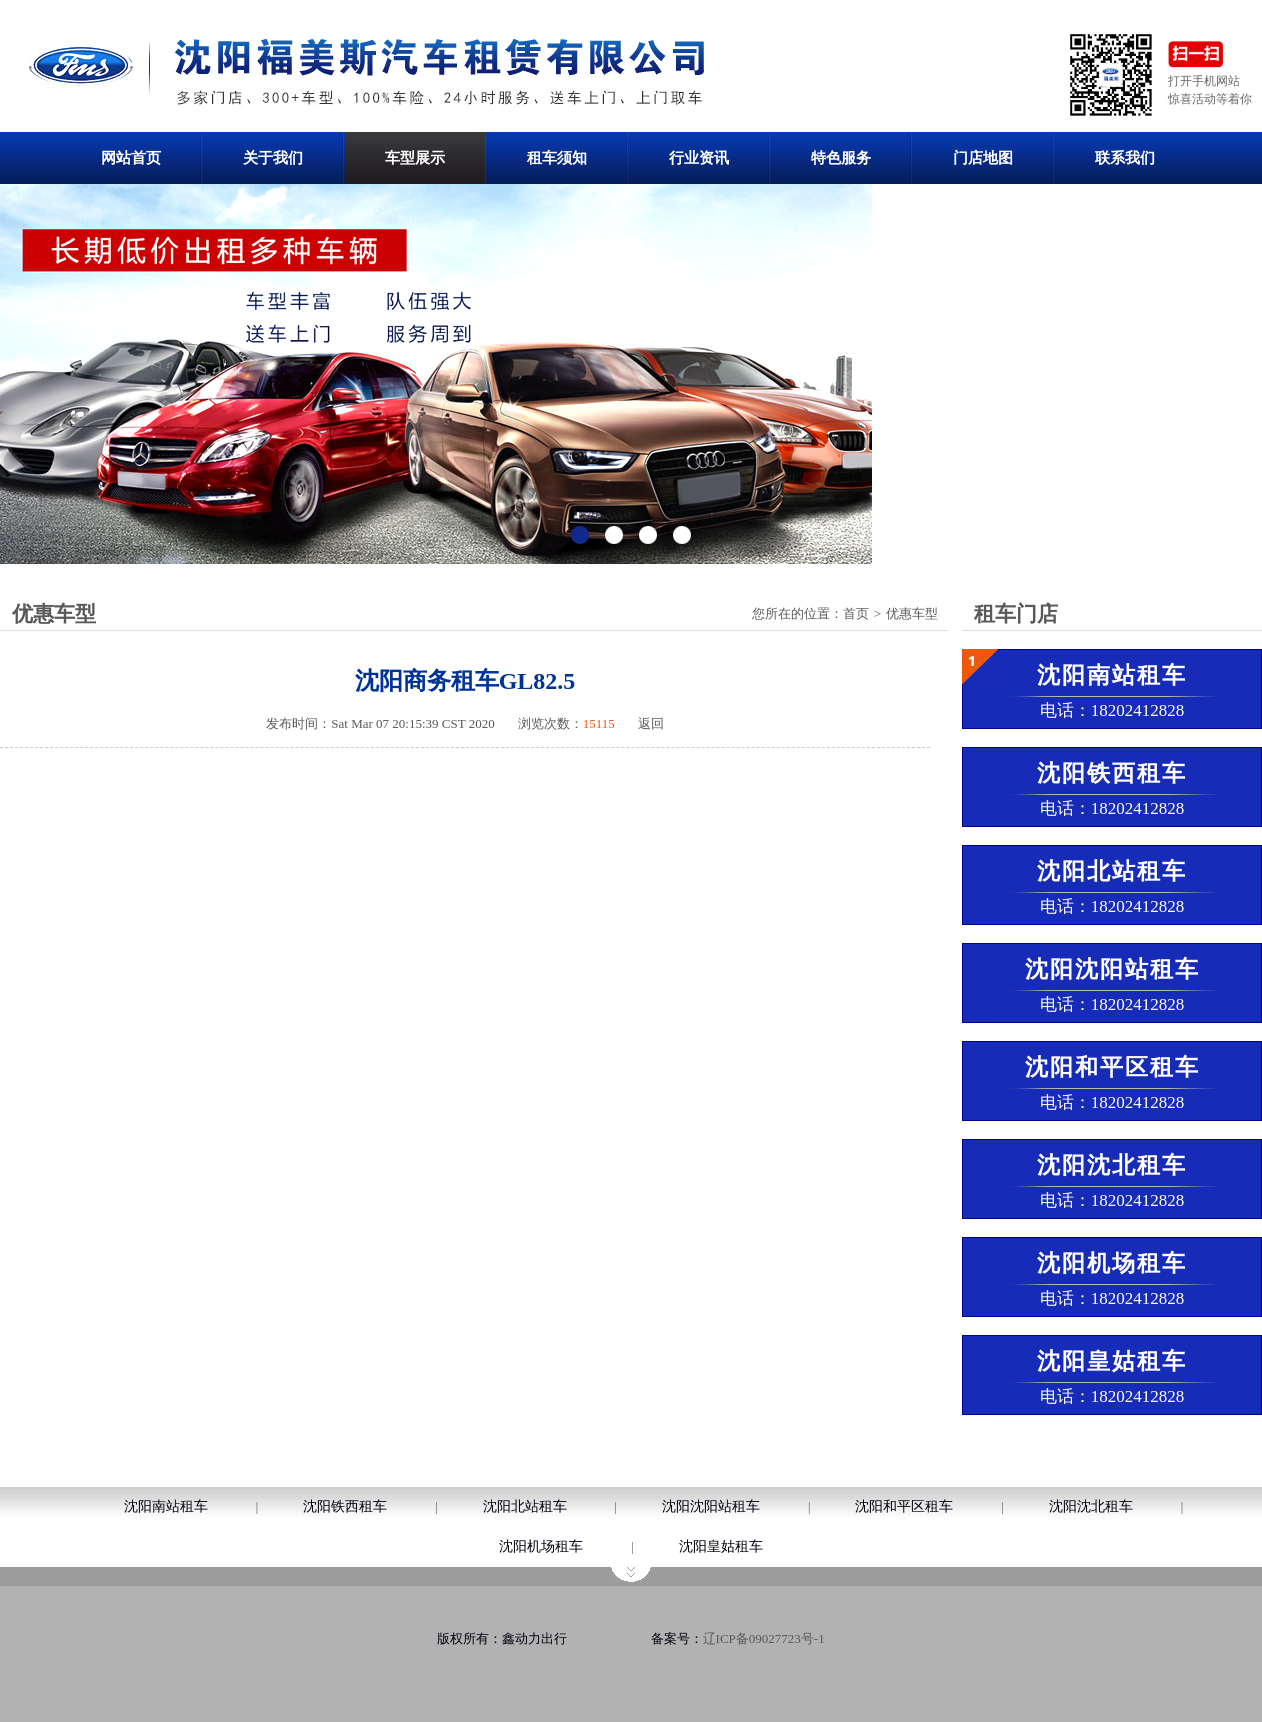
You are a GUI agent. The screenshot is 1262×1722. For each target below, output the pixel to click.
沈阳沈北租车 (1091, 1506)
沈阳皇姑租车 (721, 1546)
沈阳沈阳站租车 (711, 1506)
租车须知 (557, 158)
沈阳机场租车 (541, 1546)
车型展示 (415, 158)
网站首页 (131, 158)
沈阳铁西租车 (345, 1506)
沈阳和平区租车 (904, 1506)
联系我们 (1125, 158)
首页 (856, 613)
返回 (651, 723)
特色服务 (841, 158)
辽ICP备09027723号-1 (764, 1638)
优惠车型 (912, 613)
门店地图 (983, 158)
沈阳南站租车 (166, 1506)
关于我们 (273, 158)
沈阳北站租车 (525, 1506)
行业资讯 (699, 158)
